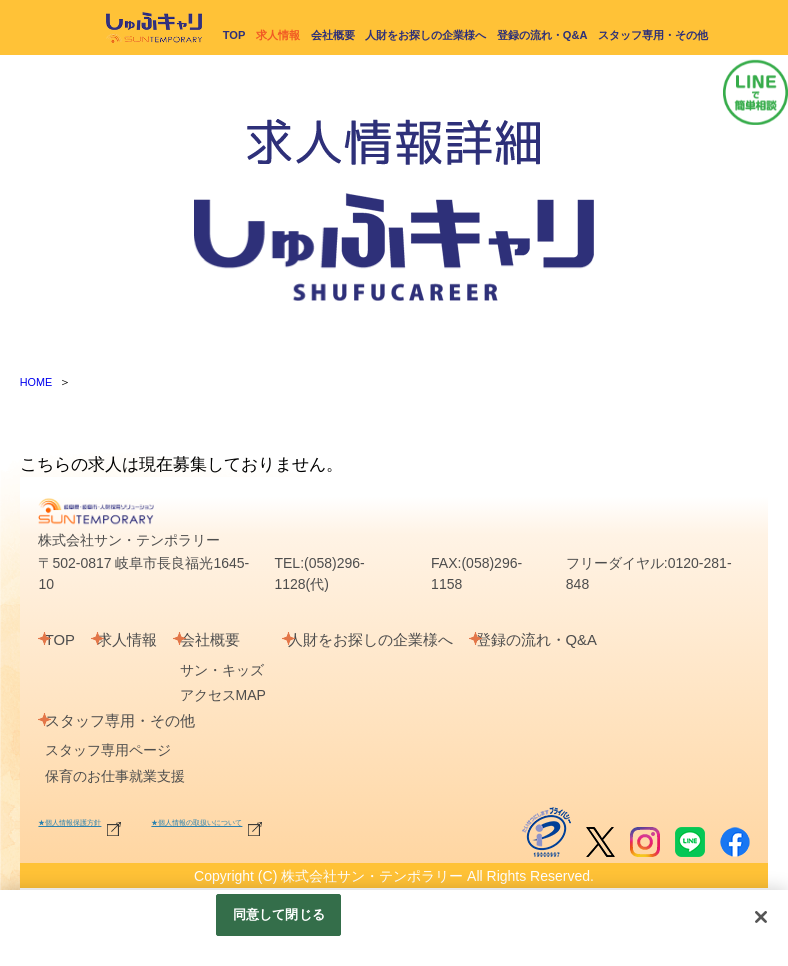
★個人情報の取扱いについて (351, 819)
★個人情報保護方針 (114, 819)
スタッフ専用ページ (116, 750)
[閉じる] (761, 917)
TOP (234, 34)
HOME (38, 381)
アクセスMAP (255, 695)
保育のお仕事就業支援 (123, 775)
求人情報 (149, 639)
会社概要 (333, 34)
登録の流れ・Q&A (542, 34)
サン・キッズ (254, 669)
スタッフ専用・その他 (653, 34)
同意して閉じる (279, 914)
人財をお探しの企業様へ (425, 34)
